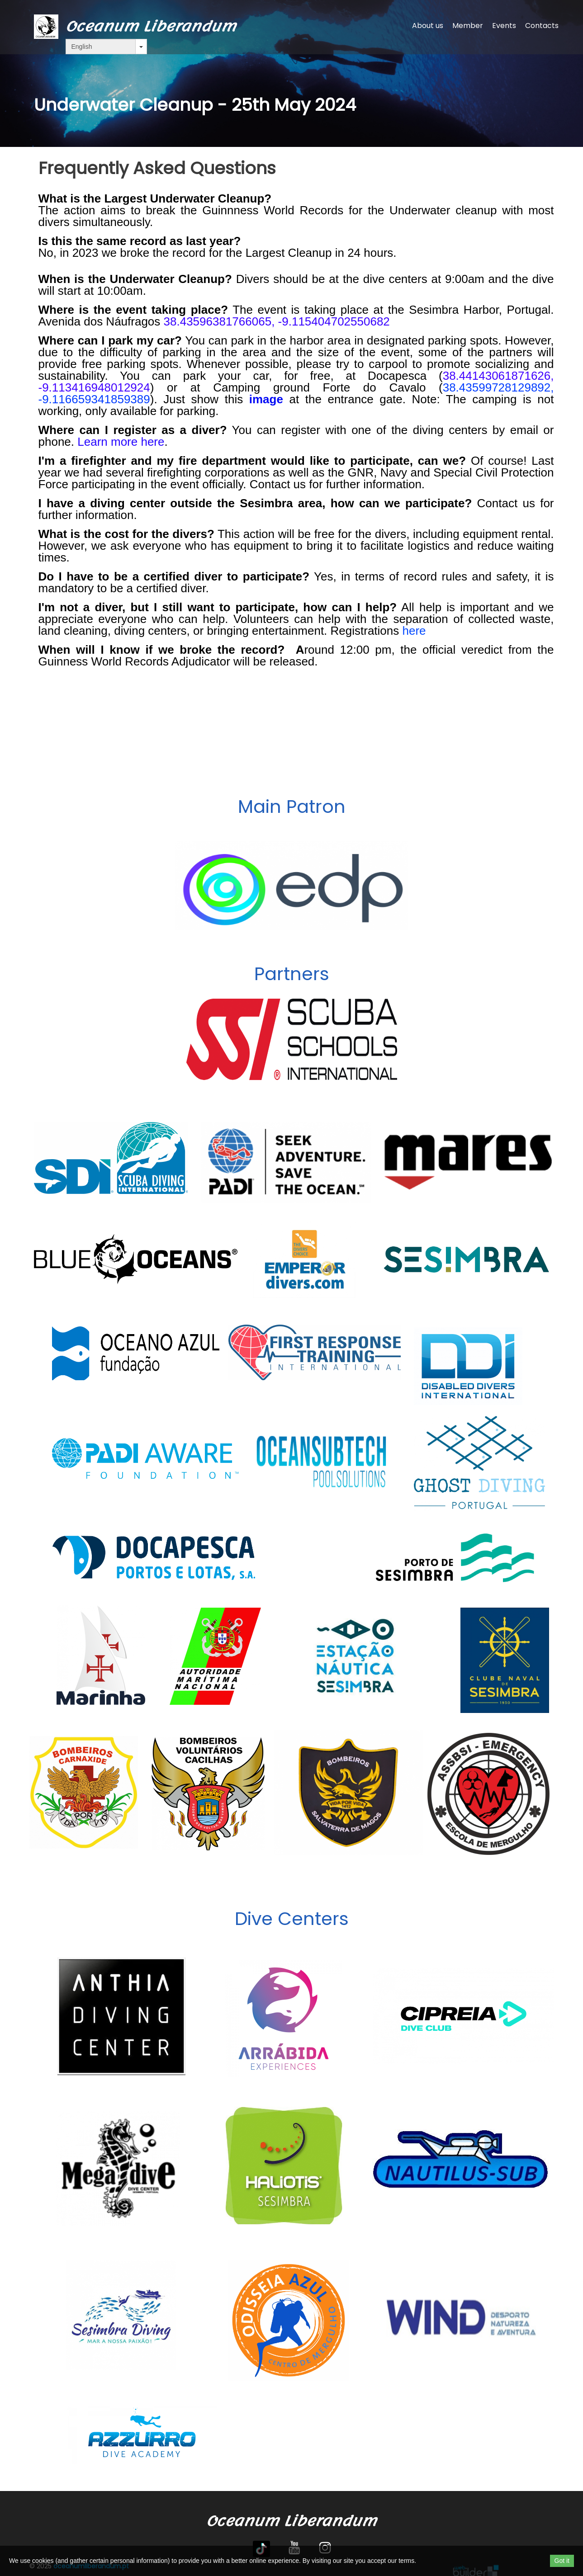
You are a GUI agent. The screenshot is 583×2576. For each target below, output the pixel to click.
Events (504, 25)
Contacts (542, 25)
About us (427, 25)
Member (467, 25)
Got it (562, 2560)
